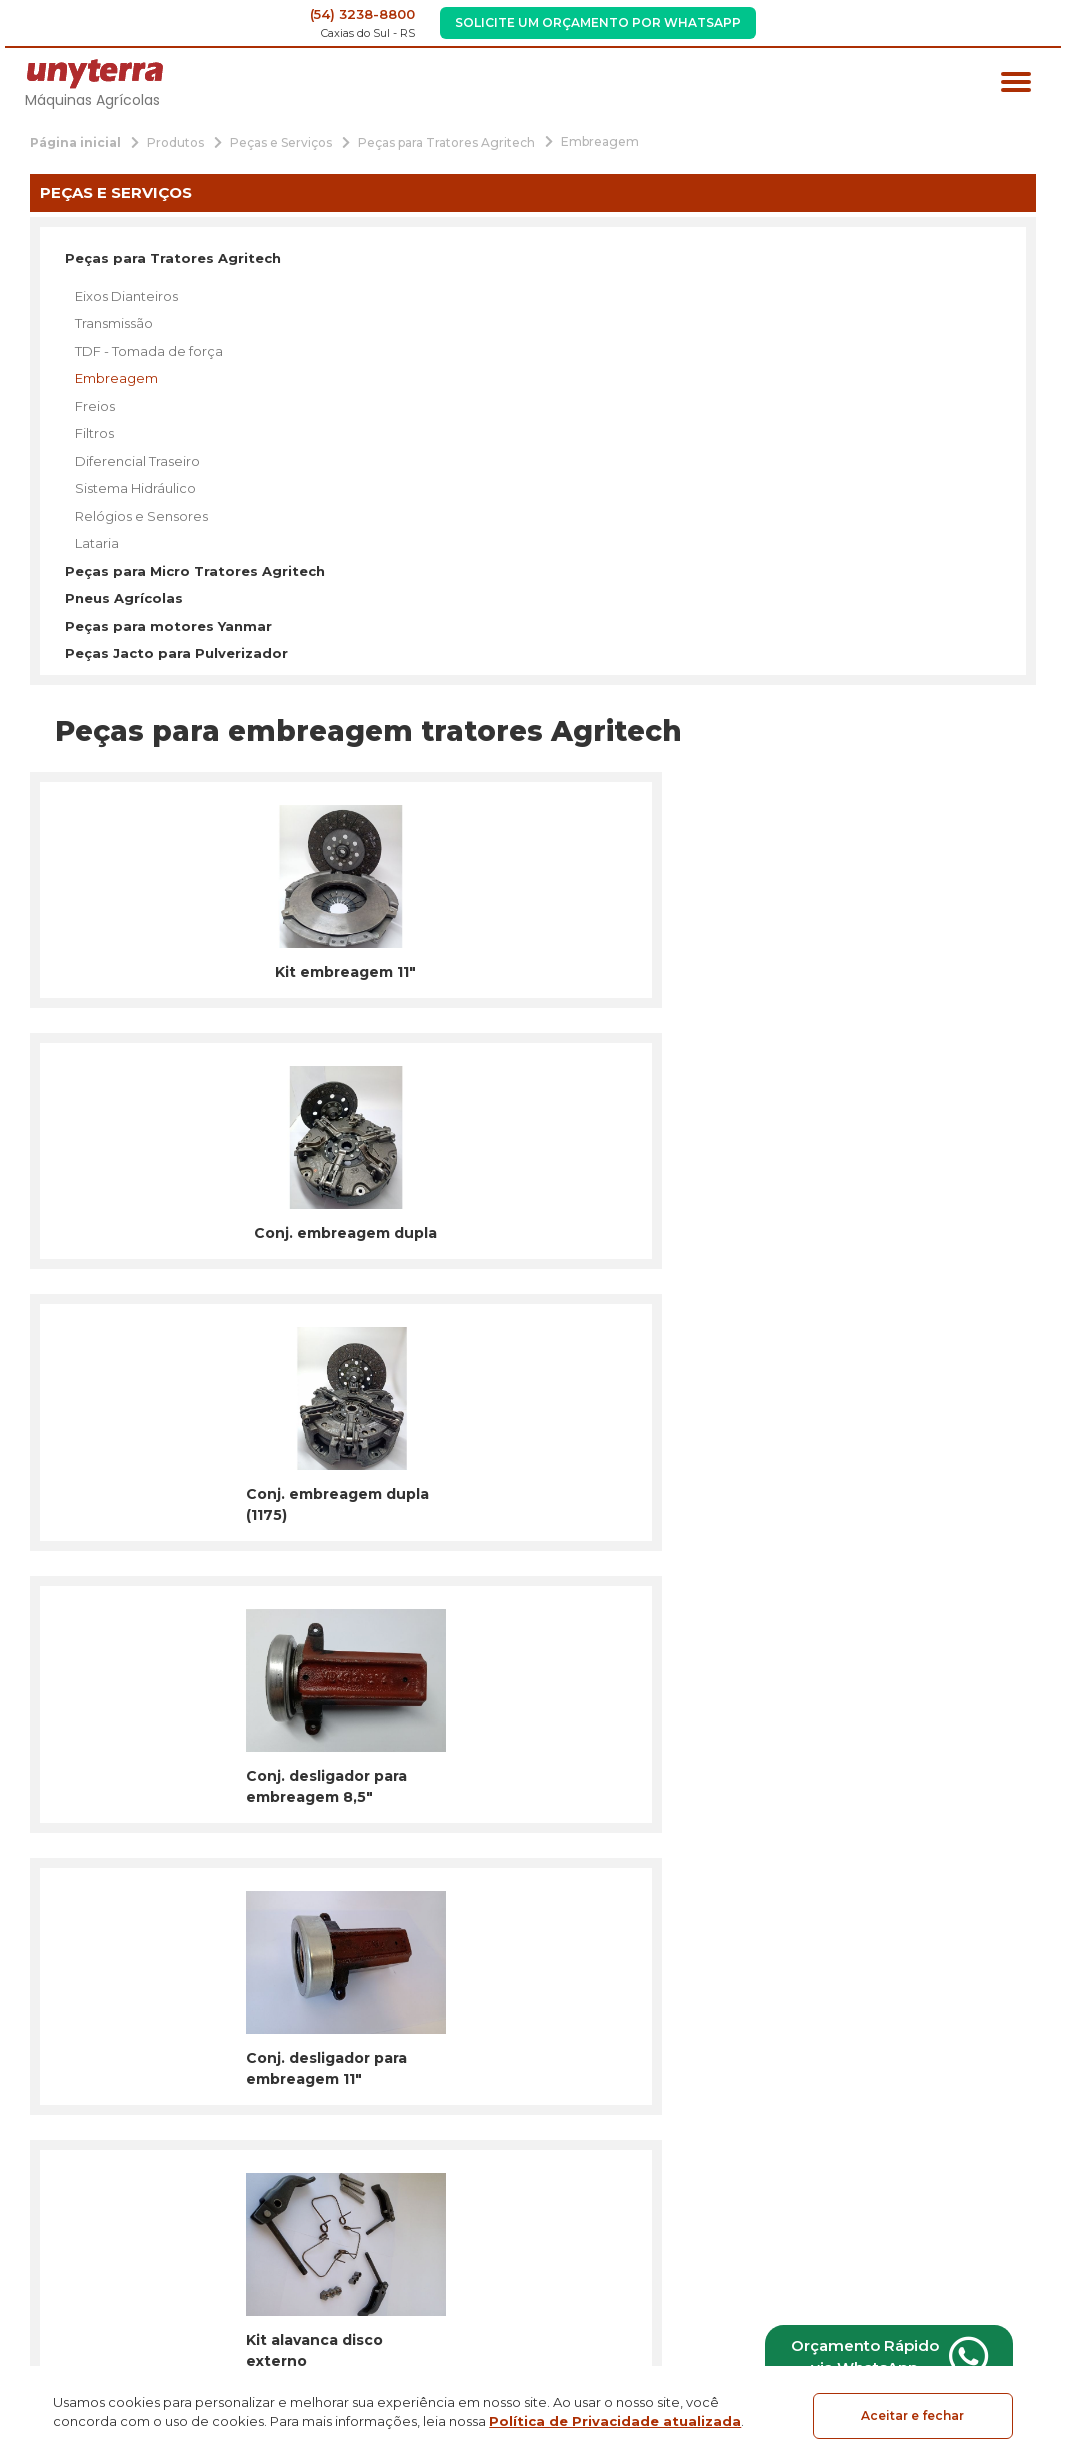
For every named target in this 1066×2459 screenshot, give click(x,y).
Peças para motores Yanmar (168, 626)
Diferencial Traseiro (137, 461)
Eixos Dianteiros (126, 296)
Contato (440, 2263)
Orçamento (448, 2338)
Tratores (231, 2091)
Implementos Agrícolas (276, 2188)
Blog (425, 2226)
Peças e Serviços (254, 2226)
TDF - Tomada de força (149, 351)
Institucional (454, 2128)
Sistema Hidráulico (135, 488)
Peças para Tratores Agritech (173, 258)
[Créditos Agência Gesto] (1025, 2296)
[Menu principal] (1016, 84)
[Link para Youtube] (121, 2176)
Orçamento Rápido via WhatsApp (878, 2354)
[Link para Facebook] (27, 2176)
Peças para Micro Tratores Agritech (195, 571)
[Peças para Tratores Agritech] (446, 141)
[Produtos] (175, 141)
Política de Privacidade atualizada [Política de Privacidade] (615, 2424)
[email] (603, 1770)
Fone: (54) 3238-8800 (972, 2144)
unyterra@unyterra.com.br (954, 2176)
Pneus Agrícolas (124, 598)
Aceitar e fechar (912, 2415)
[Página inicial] (75, 141)
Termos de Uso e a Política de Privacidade (654, 1809)
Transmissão (114, 323)
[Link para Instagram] (74, 2176)
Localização (979, 2216)
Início (426, 2091)
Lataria (97, 543)
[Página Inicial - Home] (95, 72)
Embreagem (116, 378)
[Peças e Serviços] (281, 141)
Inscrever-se (848, 1769)
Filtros (94, 433)
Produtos (444, 2301)
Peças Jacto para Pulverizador (176, 653)
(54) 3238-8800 (362, 14)
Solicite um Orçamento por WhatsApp (598, 22)
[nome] (288, 1770)
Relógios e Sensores (141, 516)
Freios (95, 406)
